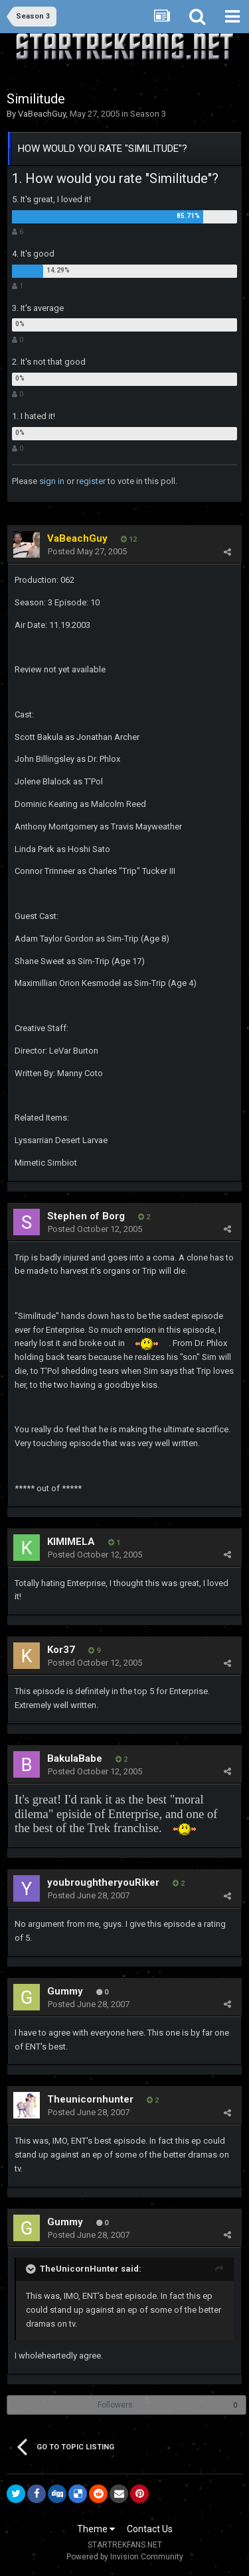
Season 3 (148, 114)
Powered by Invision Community (124, 2556)
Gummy (65, 1991)
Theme (96, 2529)
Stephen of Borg (86, 1216)
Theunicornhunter (90, 2099)
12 (129, 539)
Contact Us (150, 2529)
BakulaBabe (74, 1758)
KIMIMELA (71, 1542)
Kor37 (61, 1650)
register (91, 481)
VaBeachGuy (42, 114)
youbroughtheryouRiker (103, 1882)
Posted (87, 551)
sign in (51, 481)
